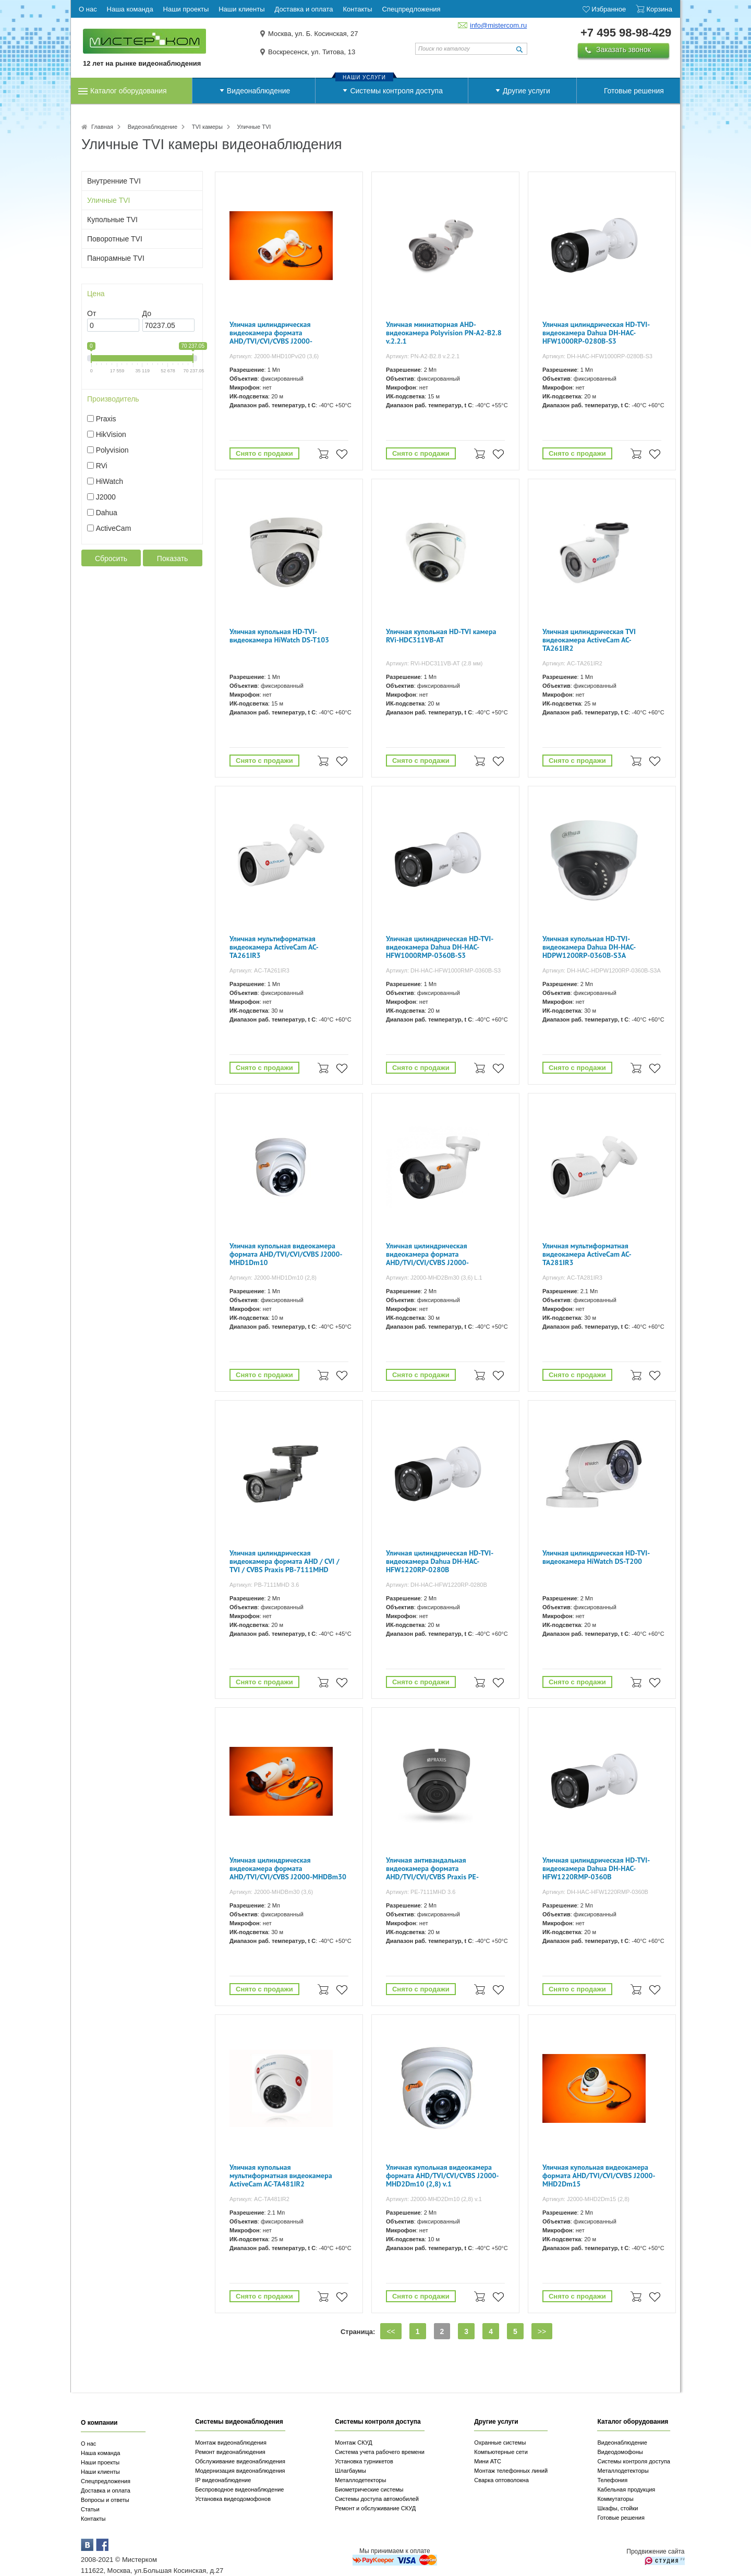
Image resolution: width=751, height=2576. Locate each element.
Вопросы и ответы (105, 2500)
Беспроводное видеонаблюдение (239, 2489)
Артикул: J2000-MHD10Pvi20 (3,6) (274, 356)
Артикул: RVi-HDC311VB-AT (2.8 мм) (434, 663)
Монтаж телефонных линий (511, 2471)
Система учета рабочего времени (380, 2452)
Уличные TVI (108, 200)
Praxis (106, 419)
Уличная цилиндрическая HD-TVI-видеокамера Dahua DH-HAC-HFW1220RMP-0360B (596, 1868)
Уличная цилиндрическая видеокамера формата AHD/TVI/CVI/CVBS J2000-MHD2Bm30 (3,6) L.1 (427, 1255)
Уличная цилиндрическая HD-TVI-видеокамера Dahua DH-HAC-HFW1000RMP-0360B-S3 (439, 947)
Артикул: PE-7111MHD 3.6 (420, 1892)
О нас (88, 2443)
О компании (99, 2422)
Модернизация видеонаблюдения (240, 2471)
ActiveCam (113, 528)
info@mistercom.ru (498, 25)
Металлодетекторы (360, 2480)
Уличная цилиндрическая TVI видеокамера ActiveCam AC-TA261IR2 (589, 640)
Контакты (93, 2519)
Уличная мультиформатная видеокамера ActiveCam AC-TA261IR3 (274, 947)
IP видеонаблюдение (223, 2480)
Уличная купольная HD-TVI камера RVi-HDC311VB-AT (441, 636)
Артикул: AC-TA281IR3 (572, 1277)
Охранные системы (500, 2442)
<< (390, 2331)
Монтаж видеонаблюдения (231, 2442)
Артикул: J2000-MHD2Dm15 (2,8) (585, 2199)
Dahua (106, 512)
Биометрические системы (369, 2489)
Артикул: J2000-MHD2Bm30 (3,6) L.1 (434, 1277)
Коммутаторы (615, 2499)
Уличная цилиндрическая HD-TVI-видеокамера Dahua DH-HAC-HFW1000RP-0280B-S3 (596, 333)
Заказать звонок (623, 49)
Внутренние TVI (114, 181)
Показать (172, 558)
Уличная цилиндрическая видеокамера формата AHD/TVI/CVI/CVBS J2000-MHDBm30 (287, 1868)
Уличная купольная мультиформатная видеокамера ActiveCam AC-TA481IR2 (280, 2176)
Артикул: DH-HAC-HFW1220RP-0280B (436, 1585)
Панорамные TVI (115, 258)
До (146, 313)
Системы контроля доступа (396, 91)
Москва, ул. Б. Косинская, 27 (313, 34)
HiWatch (109, 481)
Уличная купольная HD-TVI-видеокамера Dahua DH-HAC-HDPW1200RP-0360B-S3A (589, 947)
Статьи (90, 2509)
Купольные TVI (112, 219)
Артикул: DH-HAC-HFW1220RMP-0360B (595, 1892)
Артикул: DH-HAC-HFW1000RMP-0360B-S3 (443, 970)
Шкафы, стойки (617, 2508)
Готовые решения (634, 91)
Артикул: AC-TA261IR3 (259, 970)
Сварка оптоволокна (501, 2480)
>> (542, 2331)
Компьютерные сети (501, 2452)
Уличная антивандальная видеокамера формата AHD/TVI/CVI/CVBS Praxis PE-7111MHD (432, 1869)
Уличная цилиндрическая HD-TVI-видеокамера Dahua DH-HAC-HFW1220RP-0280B (439, 1561)
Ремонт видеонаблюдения (230, 2452)
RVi (101, 465)
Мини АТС (487, 2461)
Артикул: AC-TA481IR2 (259, 2199)
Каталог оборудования (128, 91)
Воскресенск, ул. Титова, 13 (311, 52)
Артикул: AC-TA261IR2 (572, 663)
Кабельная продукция (626, 2489)
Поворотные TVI (114, 239)
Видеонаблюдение (258, 91)
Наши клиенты (100, 2472)
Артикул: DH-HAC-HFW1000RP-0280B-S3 (597, 356)
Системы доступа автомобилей (377, 2499)
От (91, 313)
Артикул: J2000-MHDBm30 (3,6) (271, 1892)
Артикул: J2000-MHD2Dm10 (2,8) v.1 (434, 2199)
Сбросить (111, 558)
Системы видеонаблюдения (239, 2421)
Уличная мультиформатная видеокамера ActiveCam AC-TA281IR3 (587, 1254)
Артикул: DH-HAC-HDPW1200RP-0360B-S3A (601, 970)
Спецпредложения (105, 2481)
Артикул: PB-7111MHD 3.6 (264, 1585)
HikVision (111, 434)
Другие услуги (526, 91)
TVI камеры (207, 127)
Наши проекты (100, 2462)
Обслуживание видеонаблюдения (240, 2461)
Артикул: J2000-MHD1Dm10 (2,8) (273, 1277)
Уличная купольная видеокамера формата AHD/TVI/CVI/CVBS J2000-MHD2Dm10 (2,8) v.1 (442, 2176)
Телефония (612, 2480)
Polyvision (112, 450)
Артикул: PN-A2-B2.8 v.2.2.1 (422, 356)
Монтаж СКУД (353, 2442)
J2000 (106, 497)
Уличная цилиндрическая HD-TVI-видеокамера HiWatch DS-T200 (596, 1557)
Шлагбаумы (350, 2471)
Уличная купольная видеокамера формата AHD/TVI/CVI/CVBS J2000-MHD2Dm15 (599, 2176)
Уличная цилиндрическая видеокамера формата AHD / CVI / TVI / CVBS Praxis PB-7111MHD (284, 1561)
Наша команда (100, 2453)
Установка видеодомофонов (233, 2499)
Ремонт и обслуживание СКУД (375, 2508)
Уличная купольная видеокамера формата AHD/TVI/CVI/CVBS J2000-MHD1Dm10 (286, 1254)
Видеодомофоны (620, 2452)
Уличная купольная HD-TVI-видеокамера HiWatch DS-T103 (279, 636)
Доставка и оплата (105, 2490)
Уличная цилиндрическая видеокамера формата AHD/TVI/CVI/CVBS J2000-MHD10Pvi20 (270, 333)
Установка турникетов (364, 2461)
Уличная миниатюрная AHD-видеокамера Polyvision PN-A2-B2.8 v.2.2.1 (444, 333)
